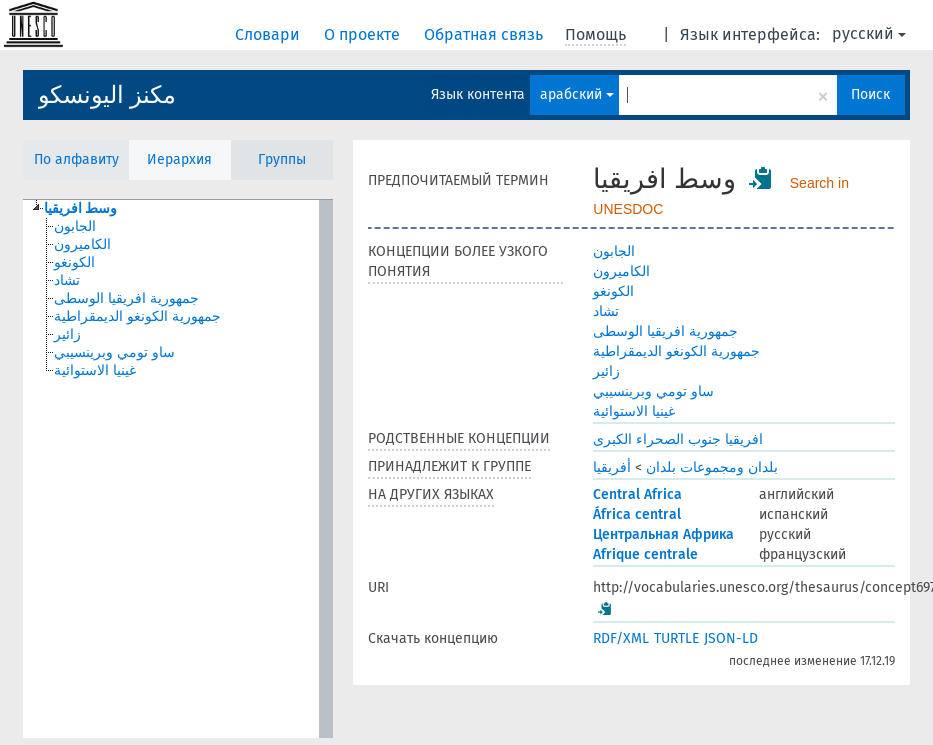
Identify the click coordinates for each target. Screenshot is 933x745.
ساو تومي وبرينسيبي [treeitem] (114, 352)
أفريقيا (612, 467)
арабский (577, 94)
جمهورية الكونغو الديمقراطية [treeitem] (137, 316)
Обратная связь (485, 34)
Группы (282, 159)
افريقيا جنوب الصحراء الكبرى (678, 439)
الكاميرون (621, 271)
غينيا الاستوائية (634, 411)
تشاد (606, 311)
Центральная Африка (663, 534)
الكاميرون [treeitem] (82, 244)
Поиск (870, 94)
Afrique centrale (645, 554)
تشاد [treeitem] (67, 280)
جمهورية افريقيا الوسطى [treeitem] (126, 298)
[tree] (178, 469)
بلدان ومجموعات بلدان (712, 467)
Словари (269, 34)
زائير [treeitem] (67, 334)
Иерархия (179, 159)
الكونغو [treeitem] (74, 262)
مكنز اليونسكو (107, 95)
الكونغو (613, 291)
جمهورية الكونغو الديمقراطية (676, 351)
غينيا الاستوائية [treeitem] (95, 370)
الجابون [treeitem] (75, 226)
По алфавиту (76, 159)
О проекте (364, 34)
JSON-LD (731, 638)
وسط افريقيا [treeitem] (80, 208)
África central (637, 514)
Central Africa (637, 494)
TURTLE (676, 638)
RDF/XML (621, 638)
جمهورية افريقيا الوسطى (665, 331)
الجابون (614, 251)
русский (869, 33)
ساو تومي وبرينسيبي (653, 391)
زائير (606, 371)
